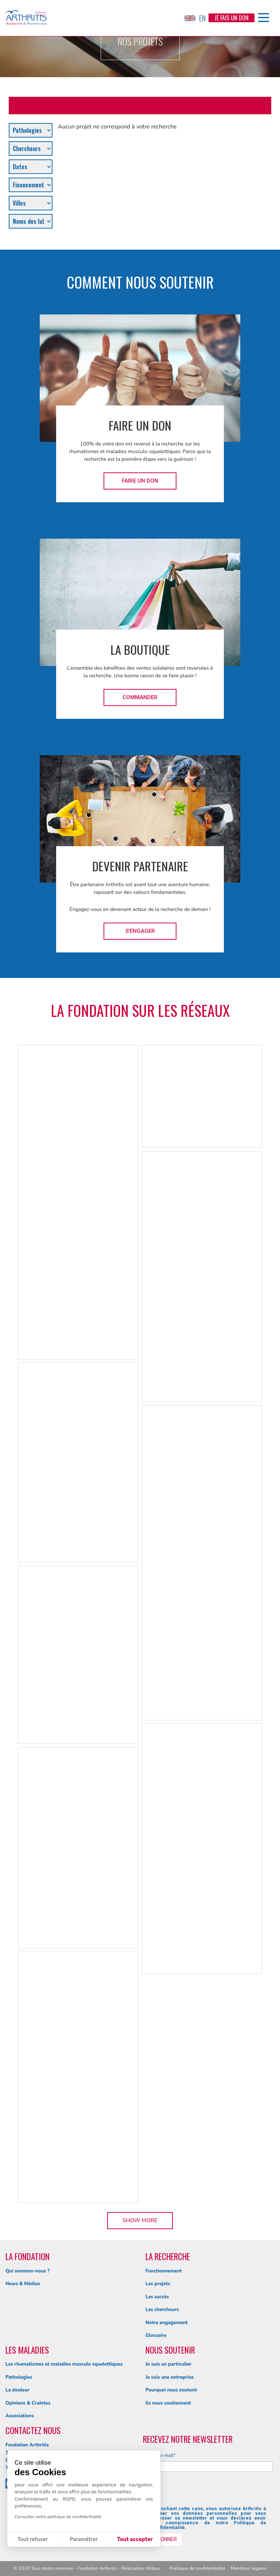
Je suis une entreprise (169, 2377)
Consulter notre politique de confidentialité (58, 2516)
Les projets (157, 2283)
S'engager (140, 931)
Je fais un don (231, 17)
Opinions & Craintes (27, 2403)
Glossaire (155, 2335)
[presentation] (200, 2492)
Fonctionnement (163, 2271)
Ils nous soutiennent (168, 2403)
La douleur (17, 2390)
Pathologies (18, 2377)
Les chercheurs (162, 2309)
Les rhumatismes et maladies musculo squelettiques (63, 2364)
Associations (19, 2416)
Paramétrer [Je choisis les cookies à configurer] (84, 2539)
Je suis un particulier (168, 2364)
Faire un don (140, 480)
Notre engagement (166, 2322)
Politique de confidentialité (197, 2568)
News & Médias (22, 2283)
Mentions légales (249, 2568)
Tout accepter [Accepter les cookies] (135, 2539)
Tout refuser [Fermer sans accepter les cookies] (33, 2539)
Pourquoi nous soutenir (171, 2390)
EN (195, 18)
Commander (140, 697)
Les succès (157, 2297)
